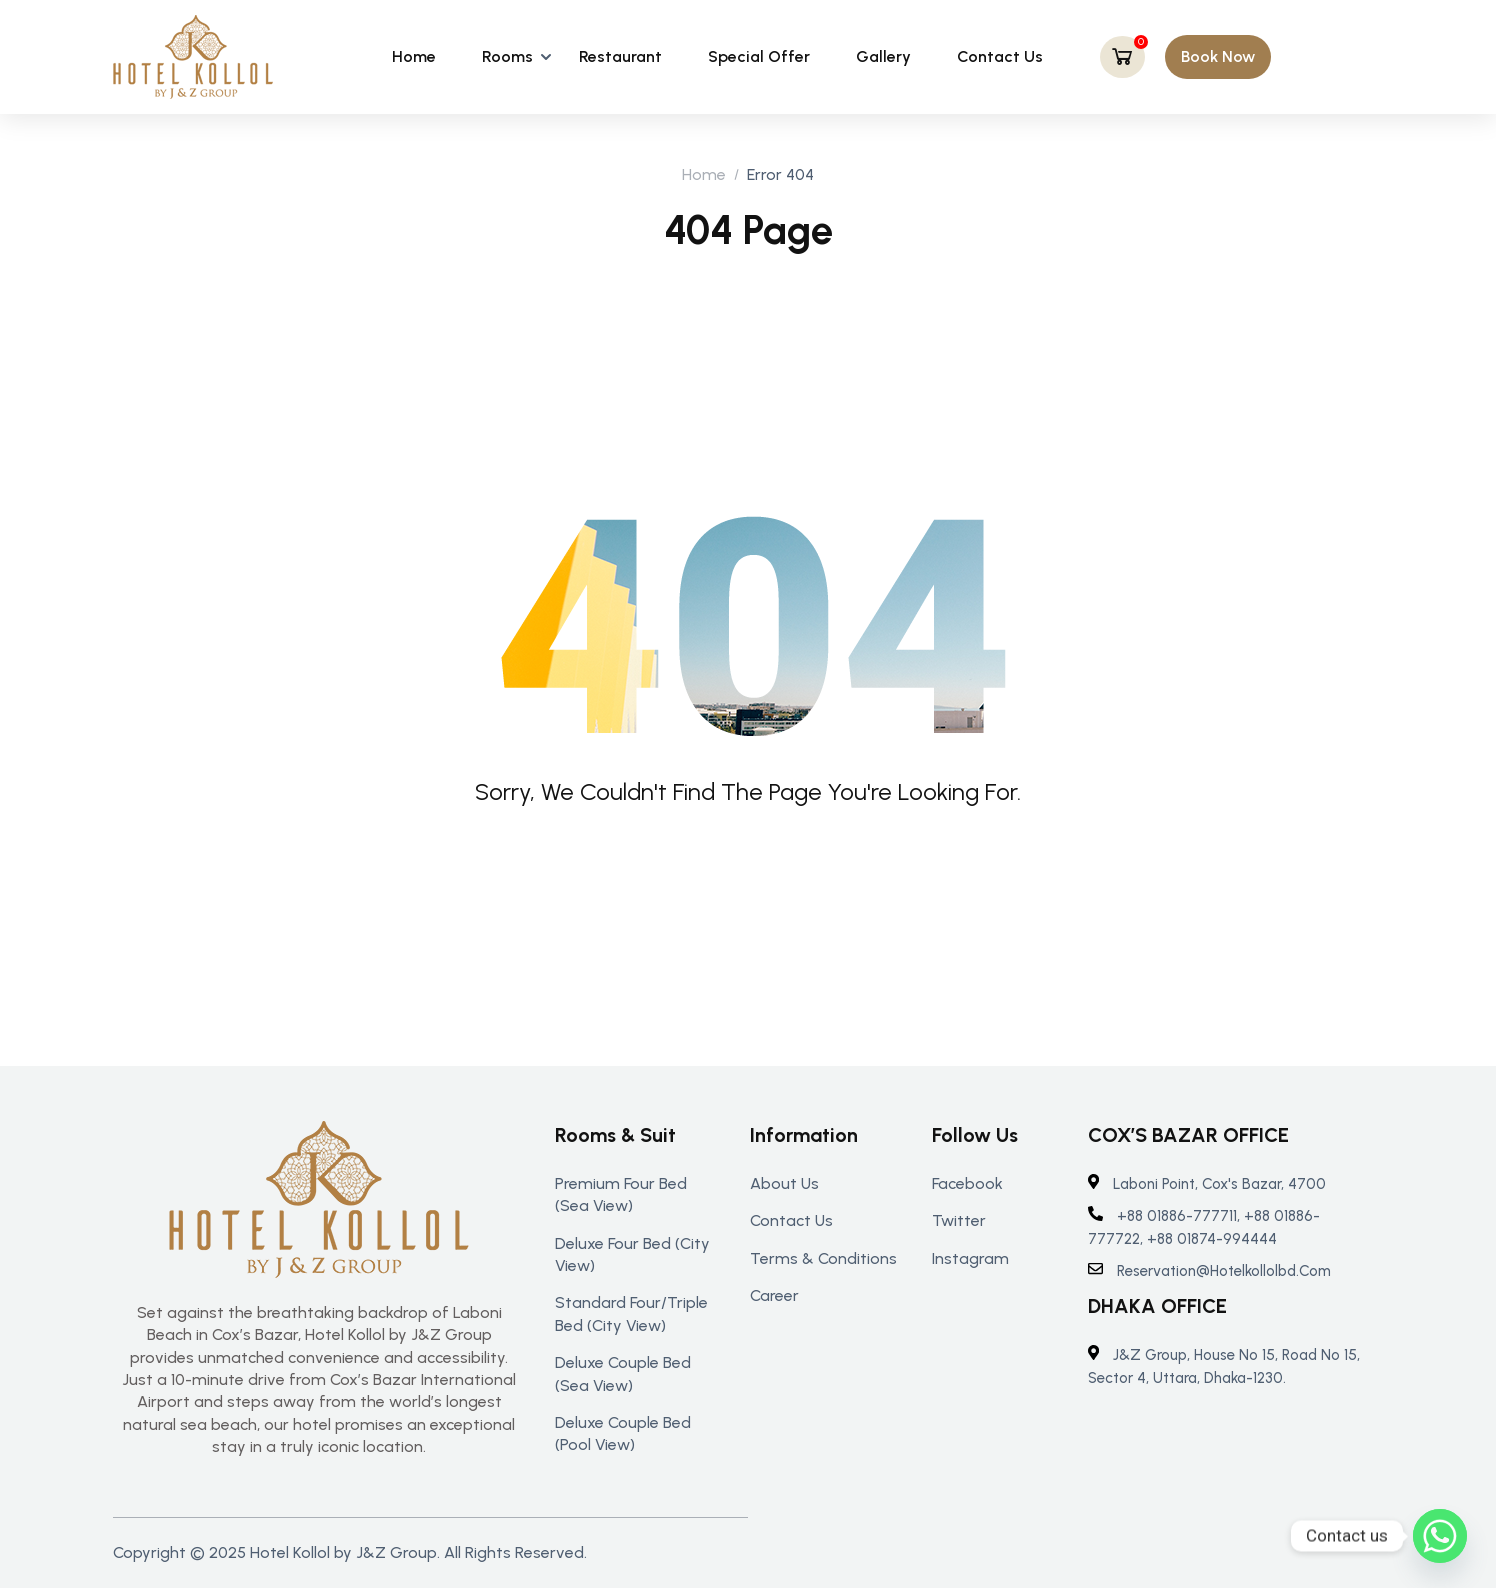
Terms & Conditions (823, 1258)
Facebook (967, 1183)
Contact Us (1000, 56)
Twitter (959, 1220)
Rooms (507, 56)
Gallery (883, 56)
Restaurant (620, 56)
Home (414, 56)
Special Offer (759, 56)
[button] (1218, 57)
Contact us (791, 1220)
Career (774, 1295)
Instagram (970, 1258)
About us (784, 1183)
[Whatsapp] (1440, 1536)
